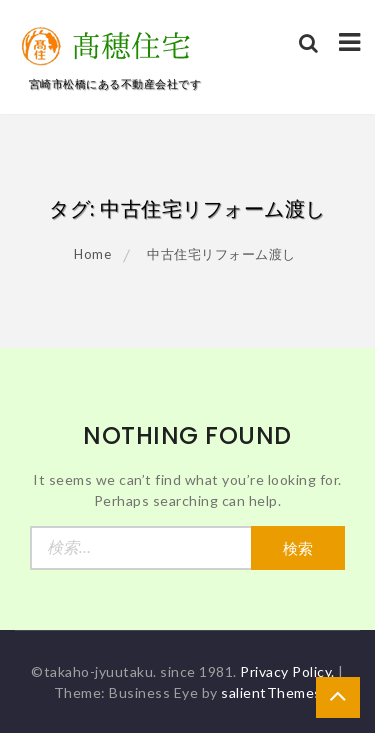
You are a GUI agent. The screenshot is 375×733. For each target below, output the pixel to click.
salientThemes (271, 692)
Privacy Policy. (287, 671)
